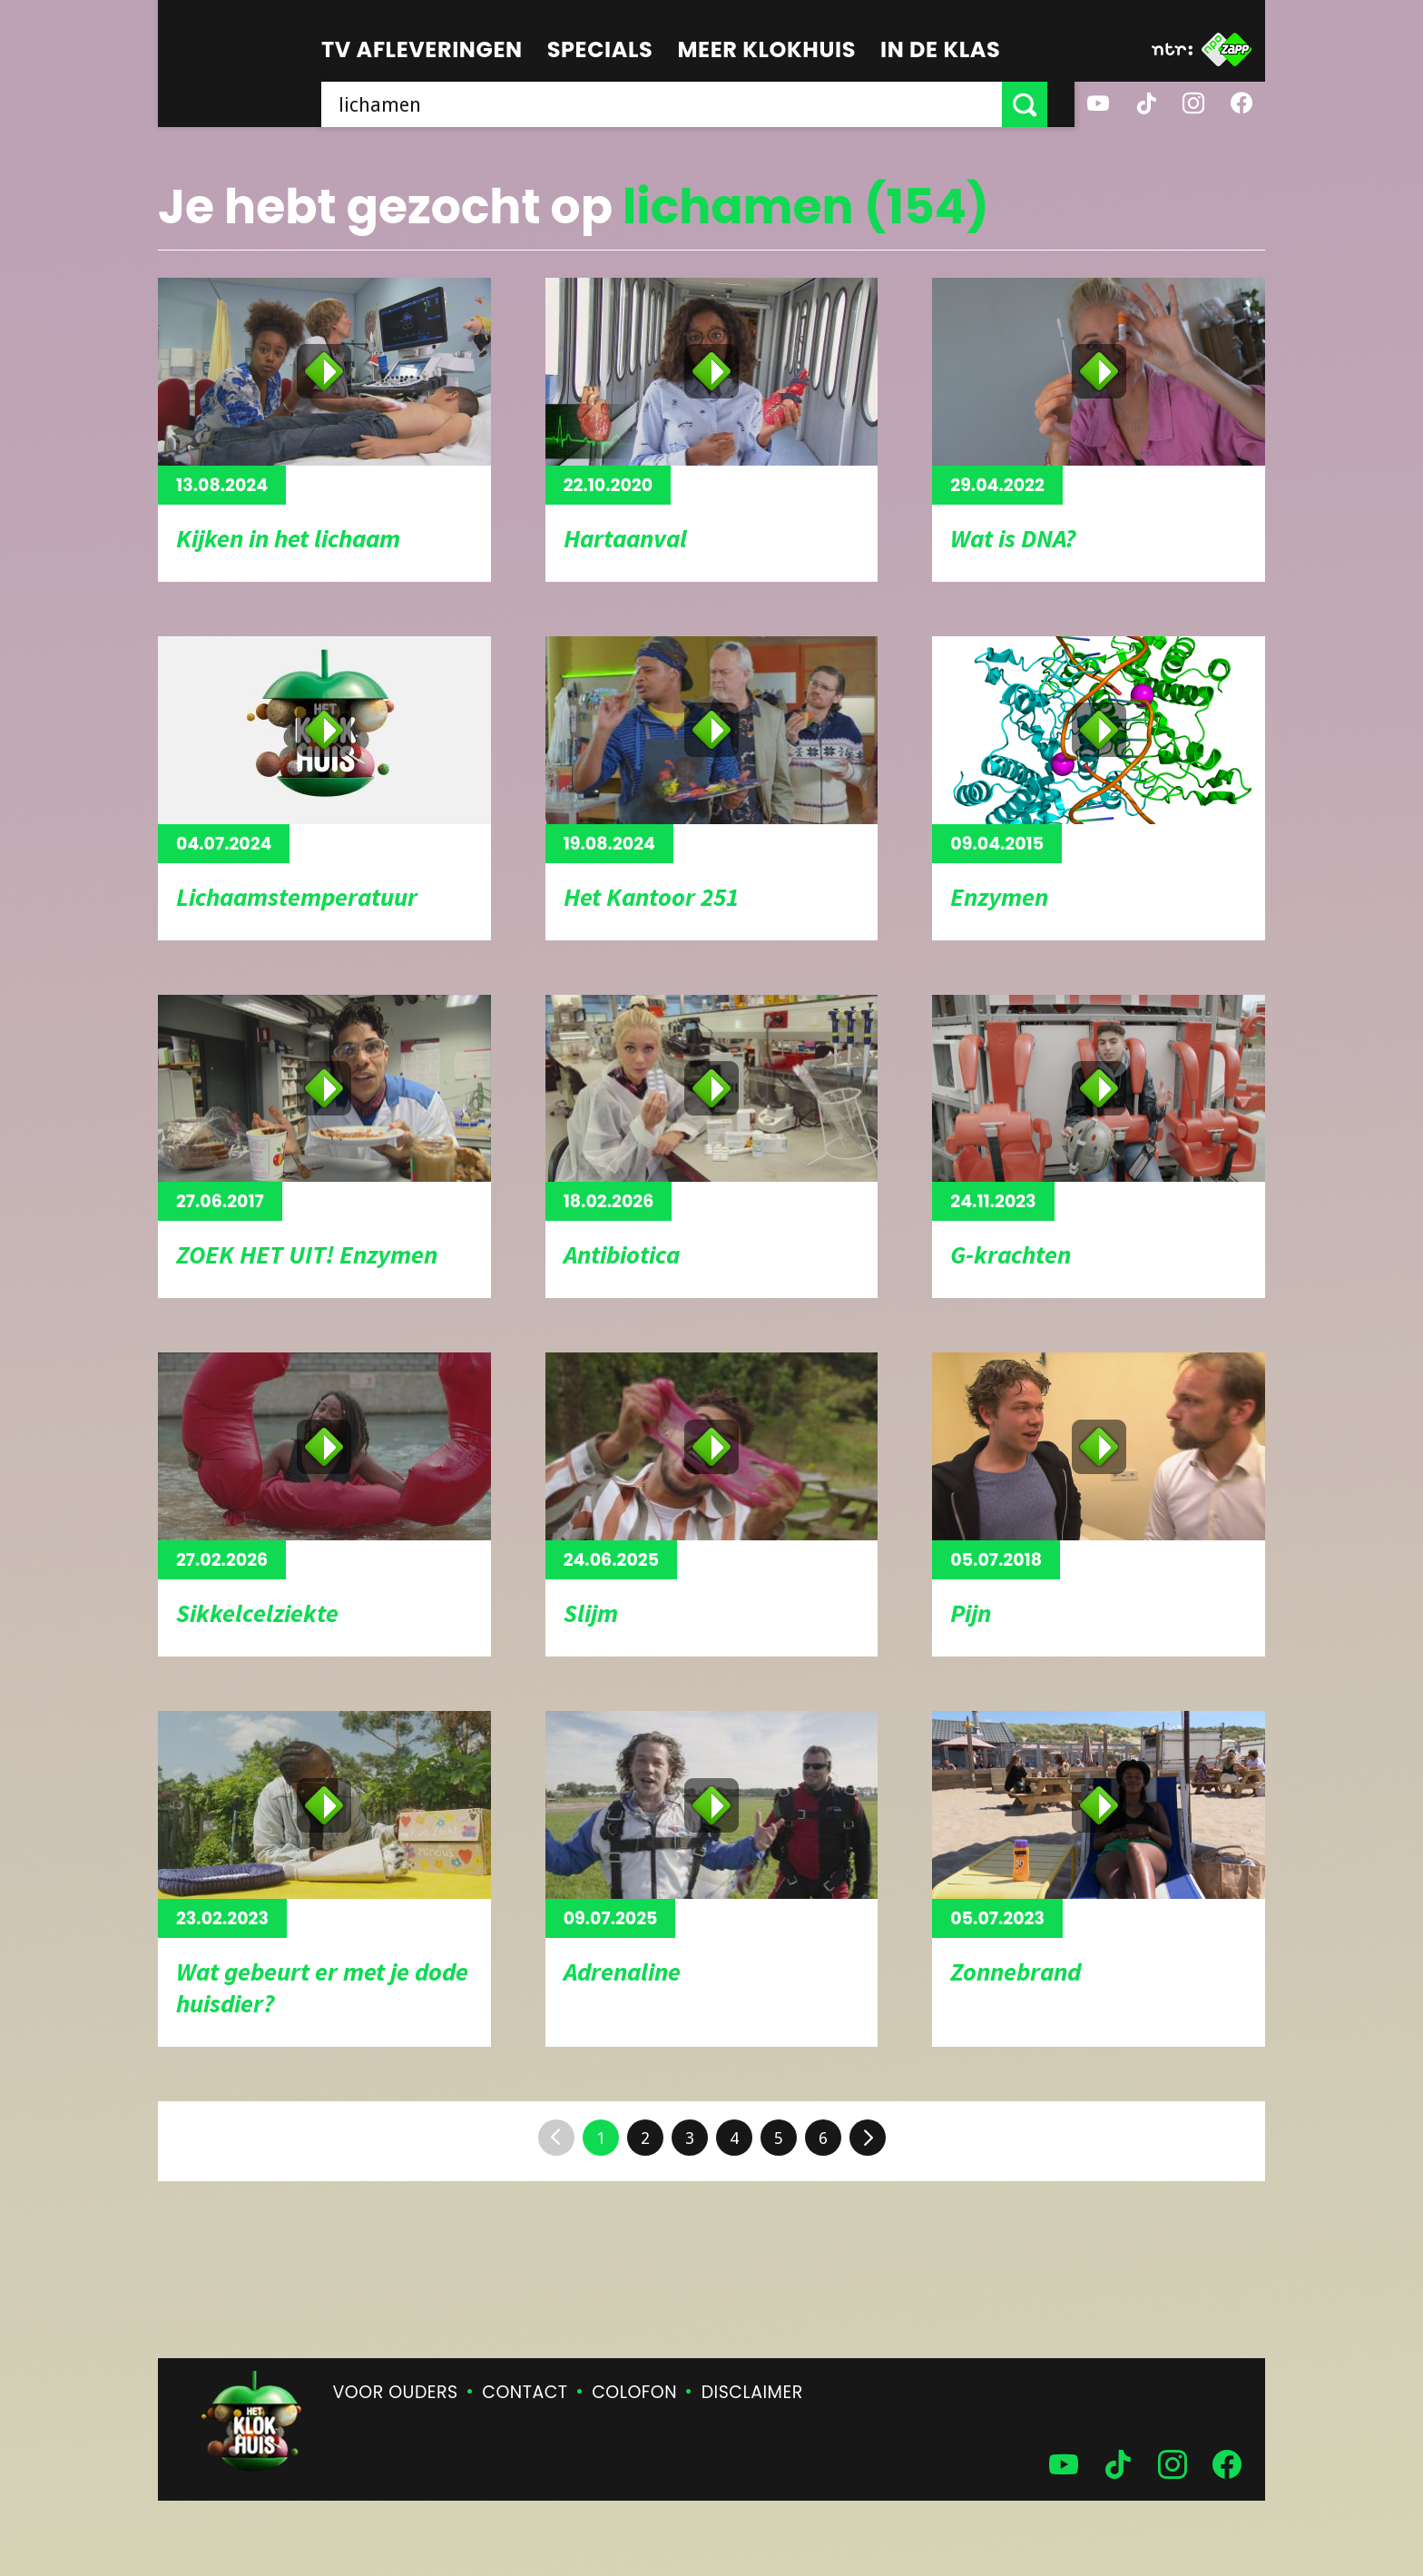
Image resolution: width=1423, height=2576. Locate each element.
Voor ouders (395, 2392)
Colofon (634, 2392)
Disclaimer (752, 2392)
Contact (524, 2392)
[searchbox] (675, 104)
